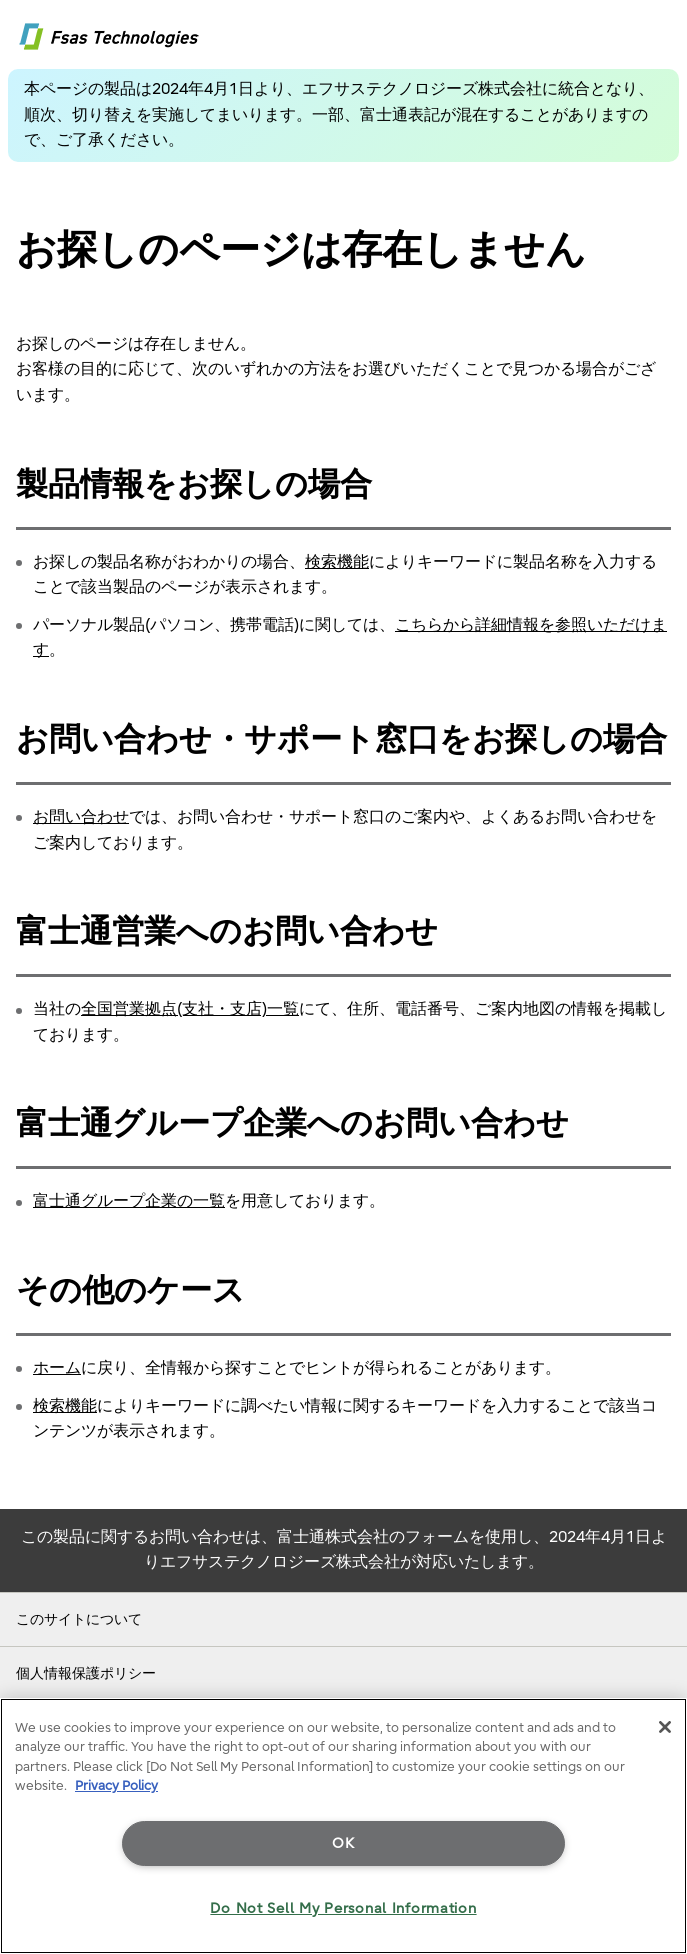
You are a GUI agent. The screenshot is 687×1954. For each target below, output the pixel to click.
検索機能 (337, 562)
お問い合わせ (81, 817)
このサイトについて (79, 1619)
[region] (343, 1826)
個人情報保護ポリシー (86, 1673)
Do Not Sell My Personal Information (343, 1908)
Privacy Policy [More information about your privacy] (116, 1785)
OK (343, 1843)
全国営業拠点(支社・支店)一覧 (190, 1009)
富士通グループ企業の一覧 (129, 1201)
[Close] (665, 1727)
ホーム (57, 1368)
